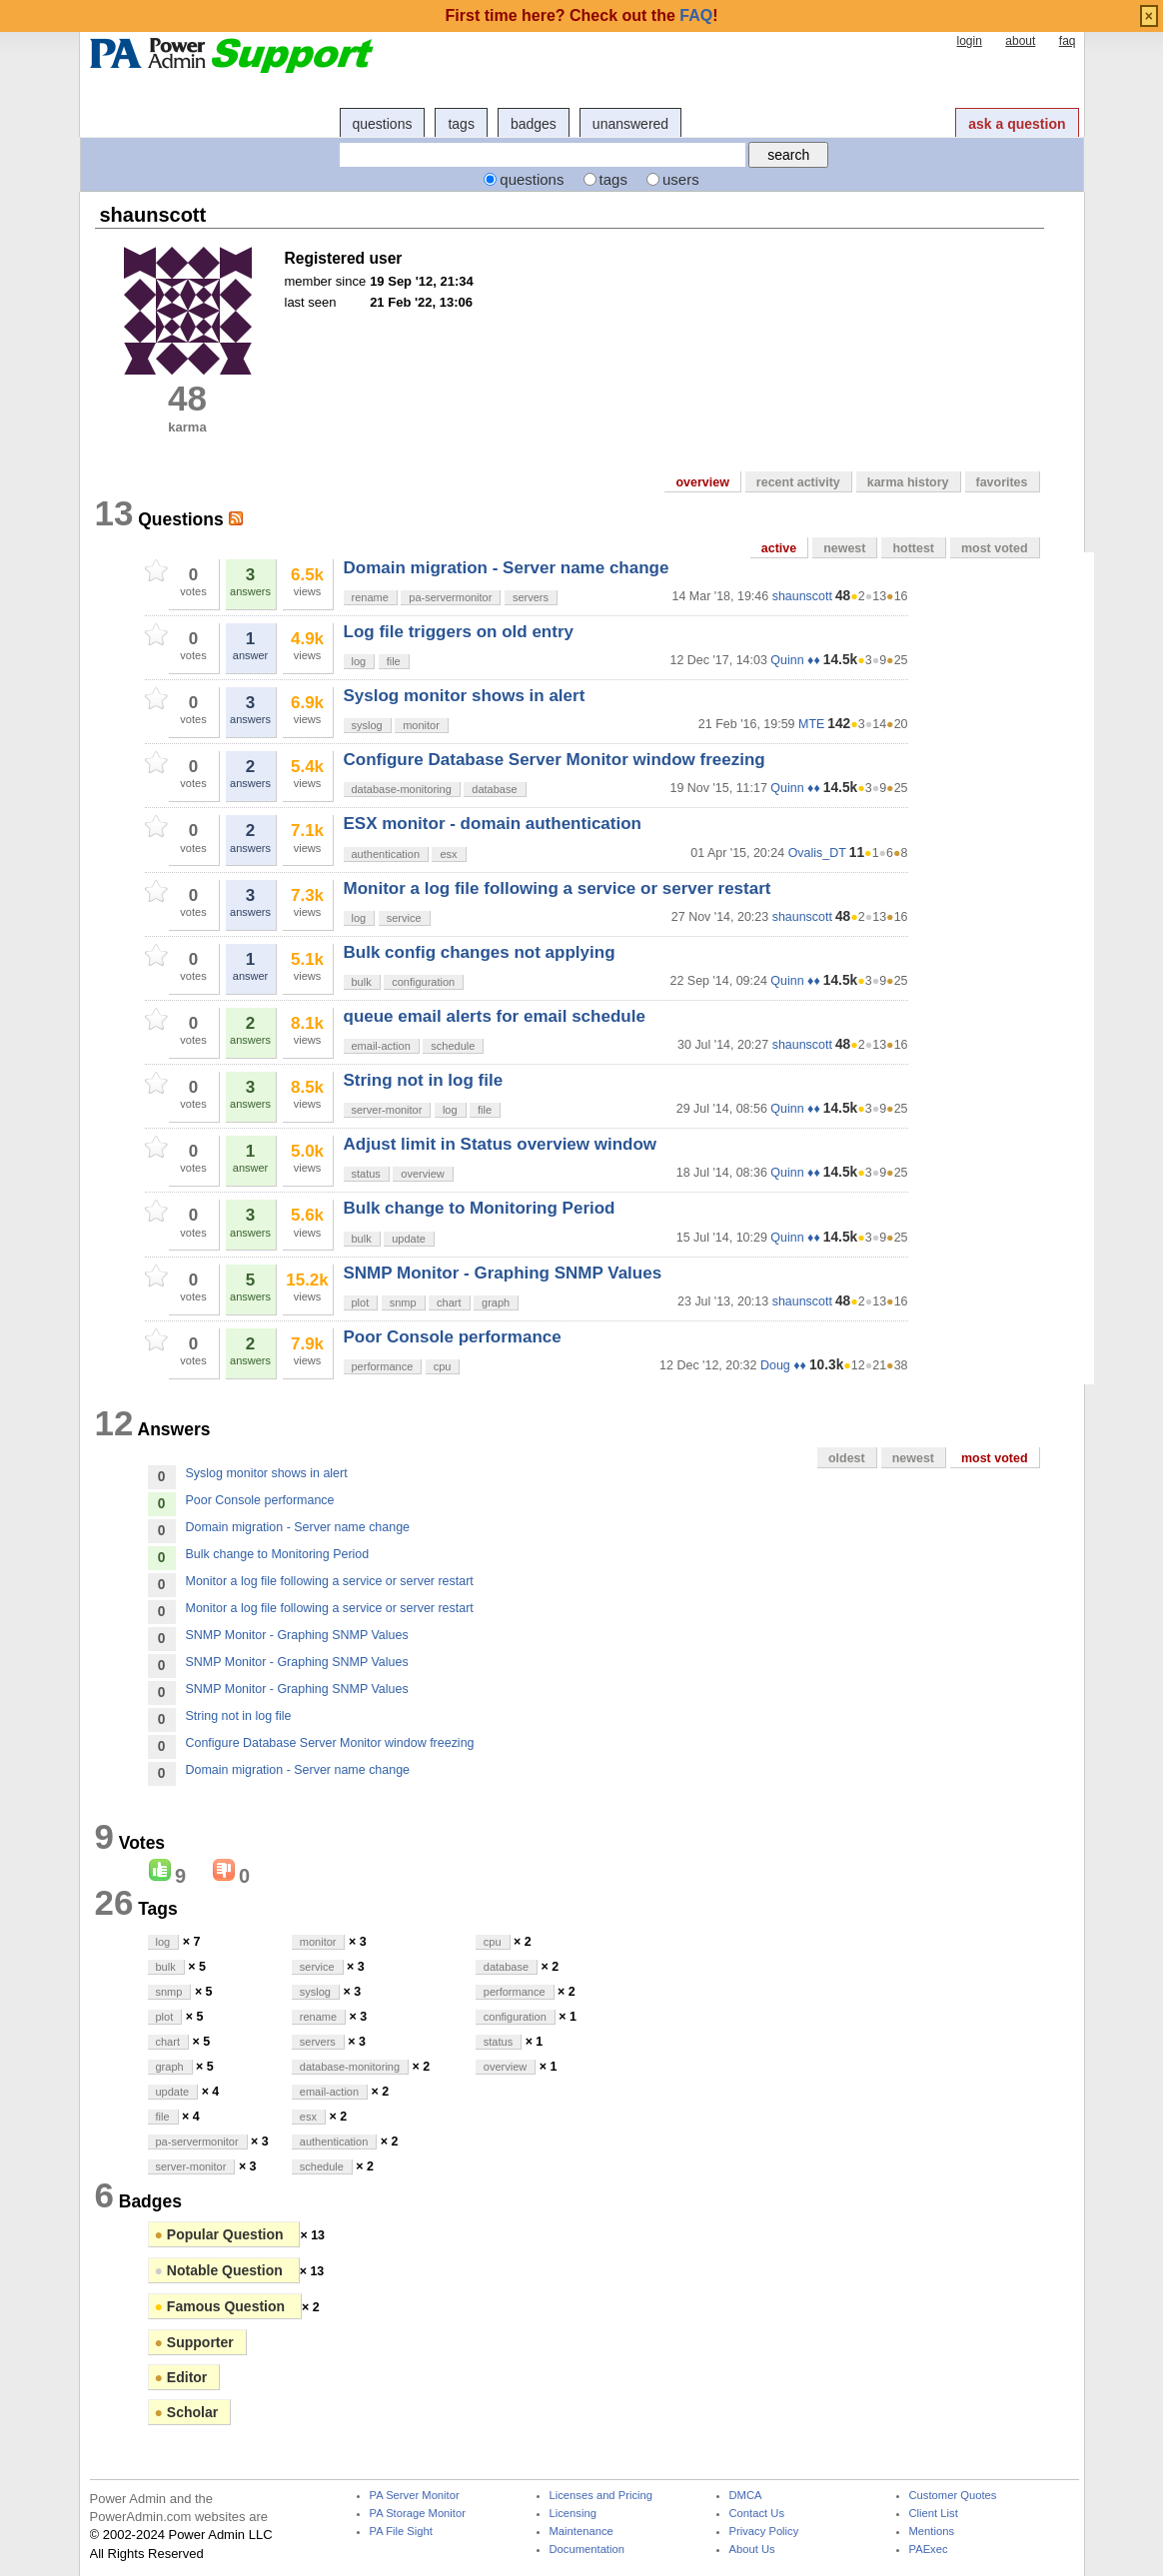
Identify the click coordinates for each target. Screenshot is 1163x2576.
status (366, 1174)
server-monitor (387, 1110)
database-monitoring (402, 789)
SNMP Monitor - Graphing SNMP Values (503, 1273)
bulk (362, 982)
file (394, 661)
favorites (1002, 482)
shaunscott (802, 596)
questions (383, 124)
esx (448, 854)
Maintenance (581, 2531)
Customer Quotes (953, 2495)
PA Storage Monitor (418, 2513)
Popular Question (221, 2234)
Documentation (587, 2549)
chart (449, 1302)
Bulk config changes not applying (479, 952)
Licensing (573, 2513)
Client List (933, 2513)
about (1020, 41)
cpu (443, 1366)
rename (370, 597)
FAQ (695, 15)
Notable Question (221, 2270)
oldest (846, 1458)
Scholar (187, 2412)
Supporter (194, 2342)
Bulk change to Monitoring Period (479, 1208)
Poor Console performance (453, 1336)
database (494, 789)
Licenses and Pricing (601, 2495)
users (680, 179)
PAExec (928, 2549)
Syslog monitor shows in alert (464, 695)
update (409, 1239)
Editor (181, 2377)
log (359, 661)
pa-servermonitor (450, 597)
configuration (423, 982)
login (968, 41)
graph (496, 1302)
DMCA (745, 2495)
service (404, 918)
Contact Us (757, 2513)
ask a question (1016, 124)
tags (461, 124)
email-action (381, 1046)
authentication (386, 854)
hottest (913, 548)
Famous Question (222, 2306)
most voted (994, 548)
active (778, 548)
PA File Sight (401, 2531)
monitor (421, 725)
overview (701, 482)
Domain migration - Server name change (506, 567)
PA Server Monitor (415, 2495)
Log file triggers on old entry (459, 631)
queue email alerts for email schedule (494, 1016)
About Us (752, 2549)
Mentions (932, 2531)
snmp (403, 1302)
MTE (811, 724)
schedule (453, 1046)
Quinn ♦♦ (794, 660)
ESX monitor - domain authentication (492, 823)
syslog (367, 725)
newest (844, 548)
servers (531, 597)
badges (534, 124)
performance (383, 1366)
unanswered (630, 124)
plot (361, 1302)
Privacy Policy (764, 2531)
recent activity (798, 482)
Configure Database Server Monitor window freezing (554, 759)
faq (1067, 41)
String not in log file (424, 1080)
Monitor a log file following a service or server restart (557, 888)
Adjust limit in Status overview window (500, 1144)
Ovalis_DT (817, 853)
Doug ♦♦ (783, 1365)
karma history (908, 482)
